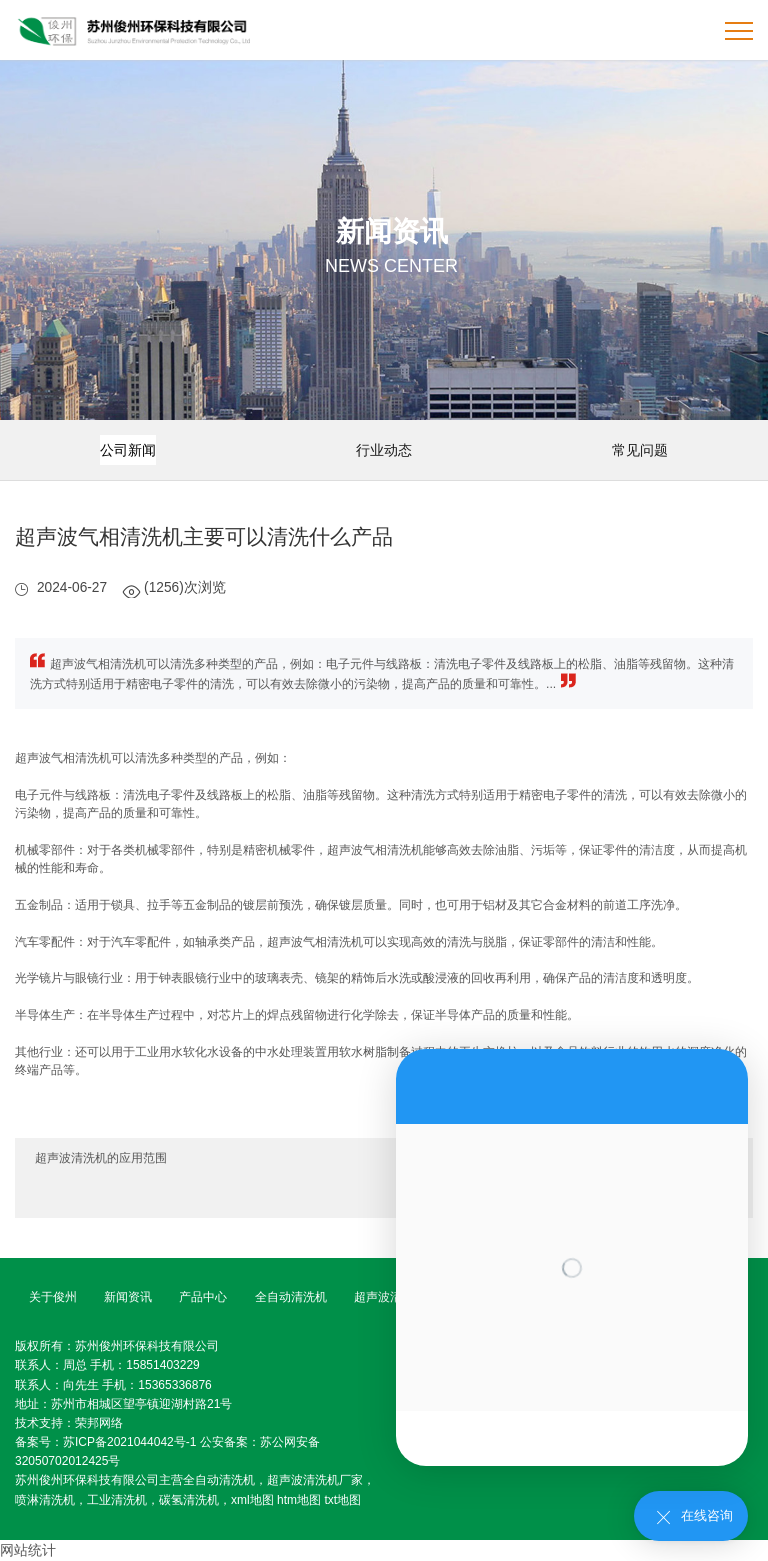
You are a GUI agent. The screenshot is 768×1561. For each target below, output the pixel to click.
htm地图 (299, 1500)
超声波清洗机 (390, 1297)
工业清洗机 (117, 1500)
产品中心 (203, 1297)
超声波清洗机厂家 (315, 1480)
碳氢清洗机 (189, 1500)
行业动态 (384, 450)
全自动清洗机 (291, 1297)
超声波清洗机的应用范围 (101, 1158)
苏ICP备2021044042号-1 (129, 1442)
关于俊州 (53, 1297)
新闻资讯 (128, 1297)
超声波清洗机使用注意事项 (661, 1198)
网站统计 (28, 1550)
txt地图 (342, 1500)
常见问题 (640, 450)
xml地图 (252, 1500)
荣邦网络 (99, 1423)
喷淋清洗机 (45, 1500)
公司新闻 (128, 450)
